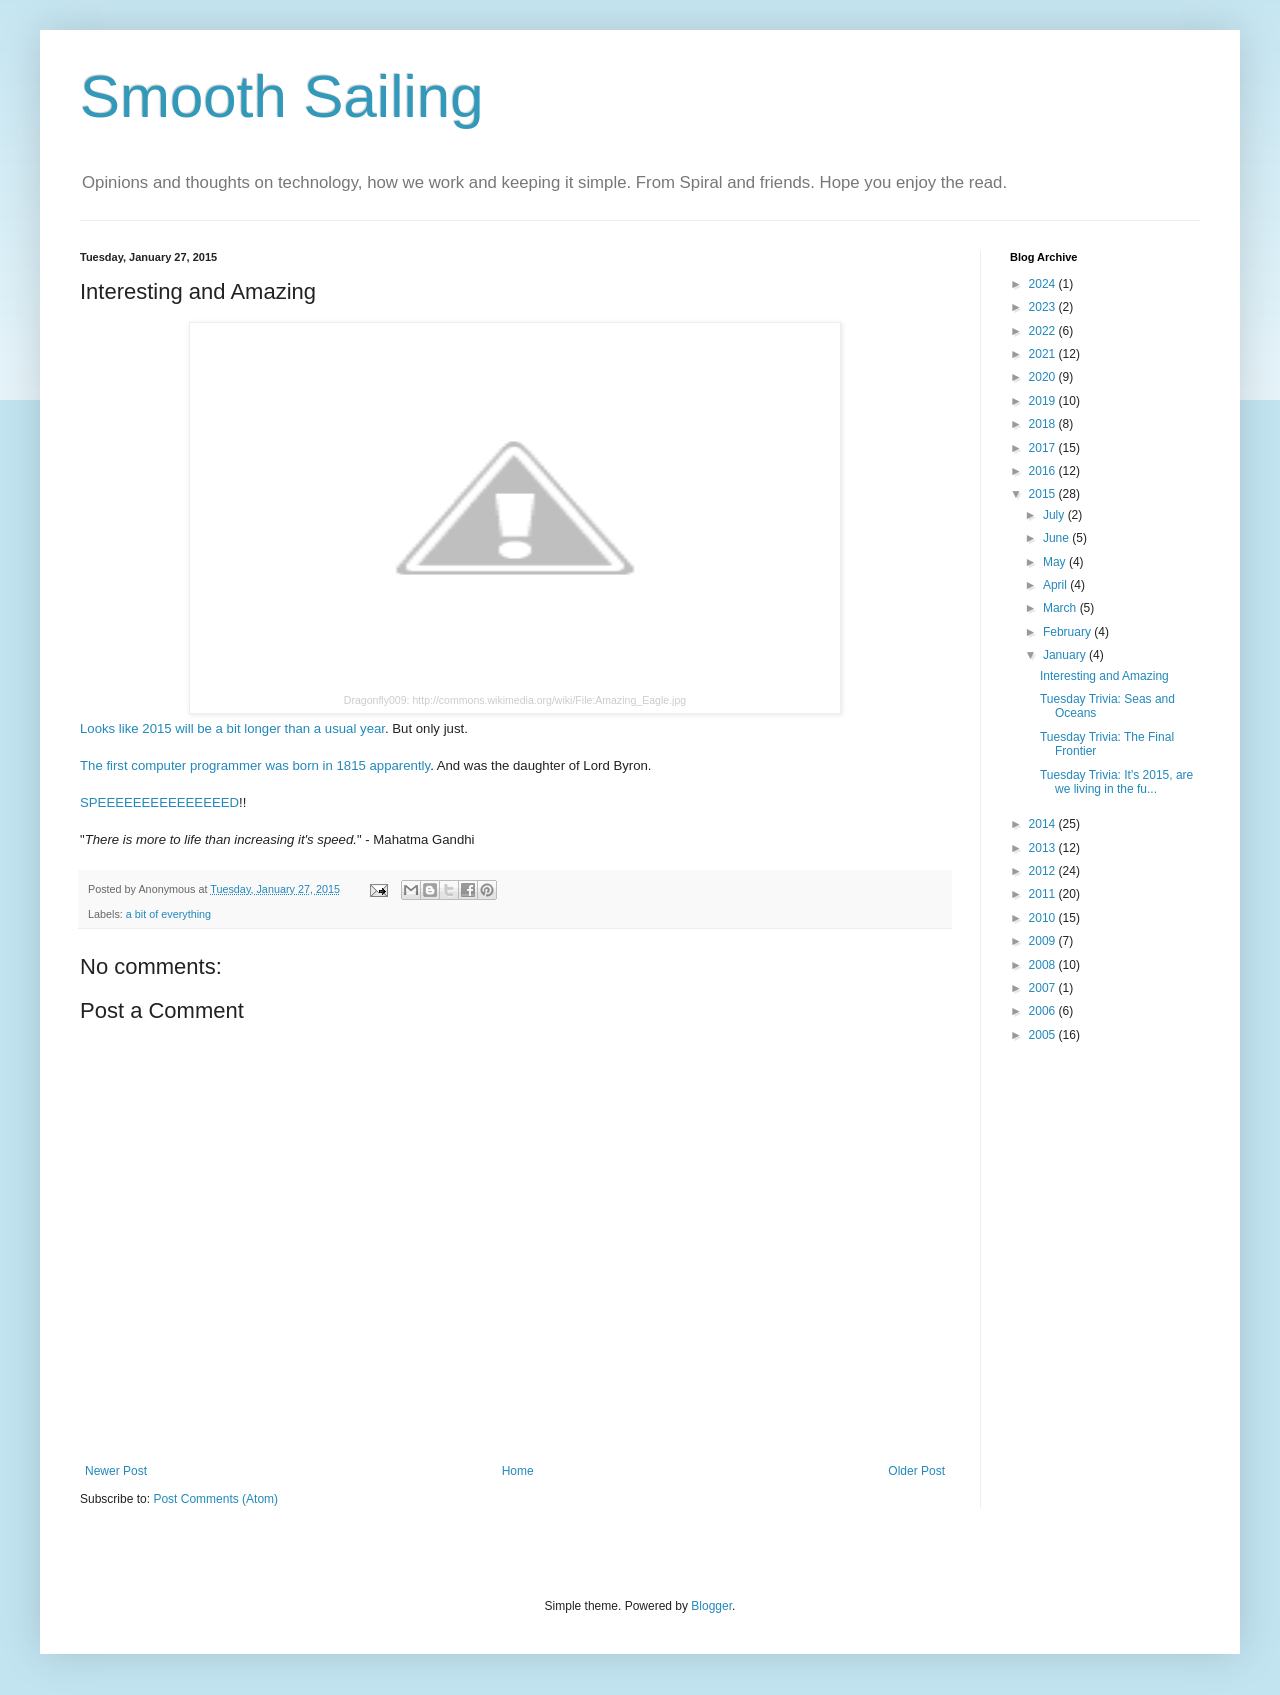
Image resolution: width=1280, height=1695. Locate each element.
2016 (1044, 471)
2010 (1044, 918)
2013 (1044, 848)
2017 (1044, 448)
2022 (1044, 331)
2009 (1044, 941)
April (1056, 585)
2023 (1044, 307)
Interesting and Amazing (1104, 676)
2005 (1044, 1035)
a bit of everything (168, 914)
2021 (1044, 354)
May (1056, 562)
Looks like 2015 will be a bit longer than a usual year (232, 728)
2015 (1044, 494)
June (1057, 538)
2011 (1044, 894)
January (1066, 655)
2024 (1044, 284)
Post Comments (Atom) (215, 1499)
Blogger (711, 1606)
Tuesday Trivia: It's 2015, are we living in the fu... (1116, 782)
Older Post (916, 1471)
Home (518, 1471)
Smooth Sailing (282, 96)
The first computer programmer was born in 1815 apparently (255, 765)
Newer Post (116, 1471)
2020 (1044, 377)
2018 (1044, 424)
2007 (1044, 988)
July (1055, 515)
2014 (1044, 824)
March (1061, 608)
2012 (1044, 871)
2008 (1044, 965)
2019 (1044, 401)
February (1068, 632)
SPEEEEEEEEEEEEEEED (159, 802)
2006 (1044, 1011)
